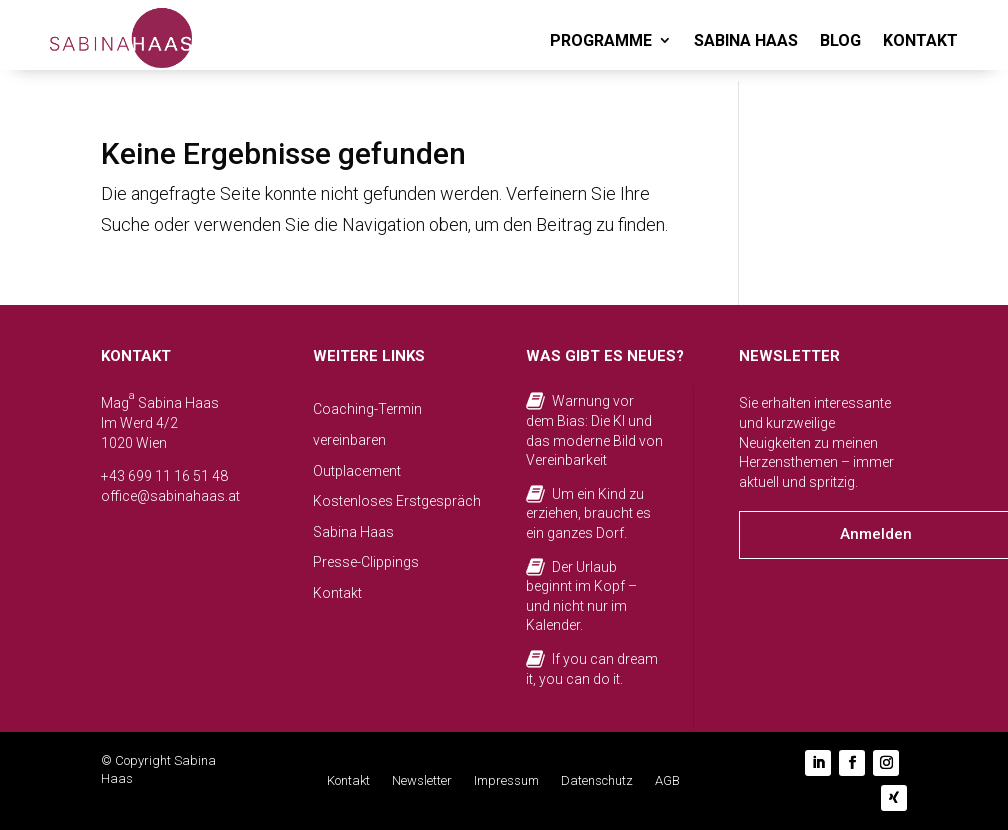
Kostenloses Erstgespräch (397, 501)
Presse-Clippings (366, 562)
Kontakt (337, 593)
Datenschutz (597, 781)
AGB (667, 781)
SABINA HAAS (746, 40)
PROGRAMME (601, 40)
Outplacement (357, 471)
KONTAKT (920, 40)
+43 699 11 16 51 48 (164, 476)
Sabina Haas (353, 532)
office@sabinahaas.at (170, 496)
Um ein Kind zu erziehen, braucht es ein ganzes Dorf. (588, 513)
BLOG (840, 40)
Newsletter (422, 781)
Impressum (506, 781)
